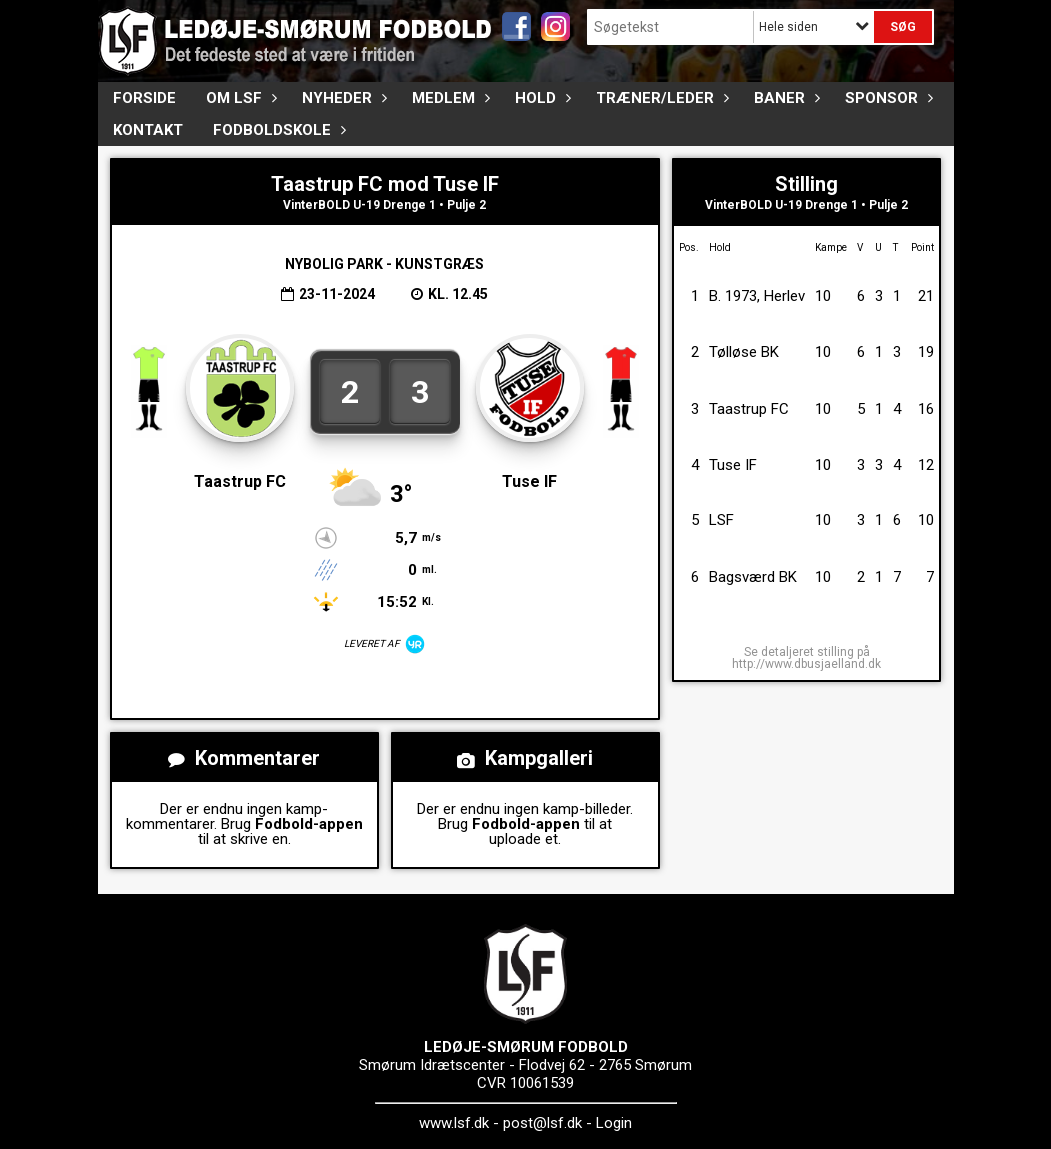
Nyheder (342, 98)
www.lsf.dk (454, 1123)
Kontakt (148, 130)
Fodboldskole (277, 130)
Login (614, 1123)
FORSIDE (144, 98)
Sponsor (886, 98)
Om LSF (239, 98)
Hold (540, 98)
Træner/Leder (660, 98)
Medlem (448, 98)
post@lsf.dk (542, 1123)
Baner (784, 98)
